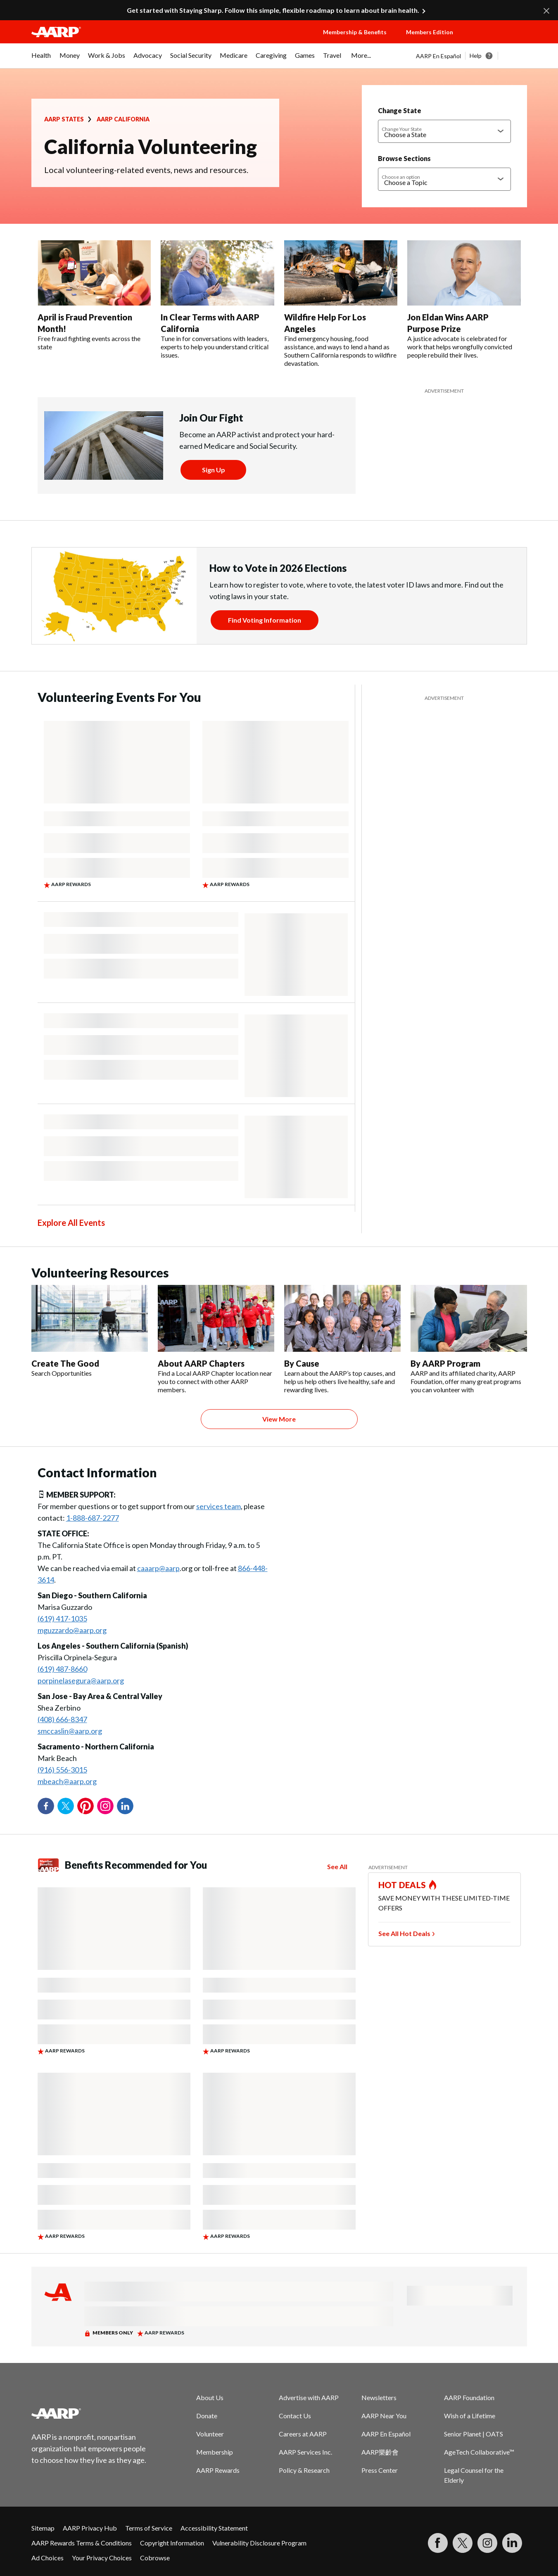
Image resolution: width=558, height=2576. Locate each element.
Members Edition (429, 32)
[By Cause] (342, 1339)
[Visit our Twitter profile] (463, 2543)
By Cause (301, 1363)
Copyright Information (172, 2543)
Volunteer (210, 2434)
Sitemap (43, 2528)
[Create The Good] (89, 1331)
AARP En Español (438, 55)
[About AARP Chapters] (216, 1339)
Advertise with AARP (309, 2397)
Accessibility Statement (214, 2528)
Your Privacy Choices (102, 2558)
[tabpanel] (471, 55)
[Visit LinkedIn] (512, 2543)
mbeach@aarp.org (67, 1781)
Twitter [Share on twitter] (65, 1806)
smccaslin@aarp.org (70, 1730)
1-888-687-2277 (92, 1517)
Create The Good (65, 1363)
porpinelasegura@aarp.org (81, 1680)
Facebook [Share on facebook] (46, 1806)
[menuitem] (41, 59)
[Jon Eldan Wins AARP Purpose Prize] (464, 299)
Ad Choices (47, 2558)
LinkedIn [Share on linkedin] (125, 1806)
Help (476, 55)
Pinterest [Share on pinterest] (85, 1806)
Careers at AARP (303, 2434)
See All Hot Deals (404, 1933)
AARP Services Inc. (305, 2452)
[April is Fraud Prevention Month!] (94, 295)
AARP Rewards (218, 2470)
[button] (498, 40)
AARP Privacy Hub (90, 2528)
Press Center (379, 2470)
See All (337, 1866)
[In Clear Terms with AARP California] (217, 299)
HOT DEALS (402, 1885)
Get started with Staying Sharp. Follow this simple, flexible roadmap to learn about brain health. (273, 10)
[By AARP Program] (469, 1339)
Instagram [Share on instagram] (105, 1806)
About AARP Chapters (201, 1363)
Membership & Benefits (355, 32)
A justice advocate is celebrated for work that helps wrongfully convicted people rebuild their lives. (459, 346)
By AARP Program (445, 1363)
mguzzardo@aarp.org (72, 1630)
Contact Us (295, 2416)
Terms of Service (148, 2528)
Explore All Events (71, 1222)
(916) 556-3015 (62, 1769)
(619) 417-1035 (62, 1618)
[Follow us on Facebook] (438, 2543)
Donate (206, 2416)
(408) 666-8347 (62, 1719)
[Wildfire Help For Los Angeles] (341, 303)
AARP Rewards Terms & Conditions (81, 2543)
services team (218, 1506)
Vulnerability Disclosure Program (259, 2543)
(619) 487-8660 (62, 1668)
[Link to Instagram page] (487, 2543)
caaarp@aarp (158, 1568)
